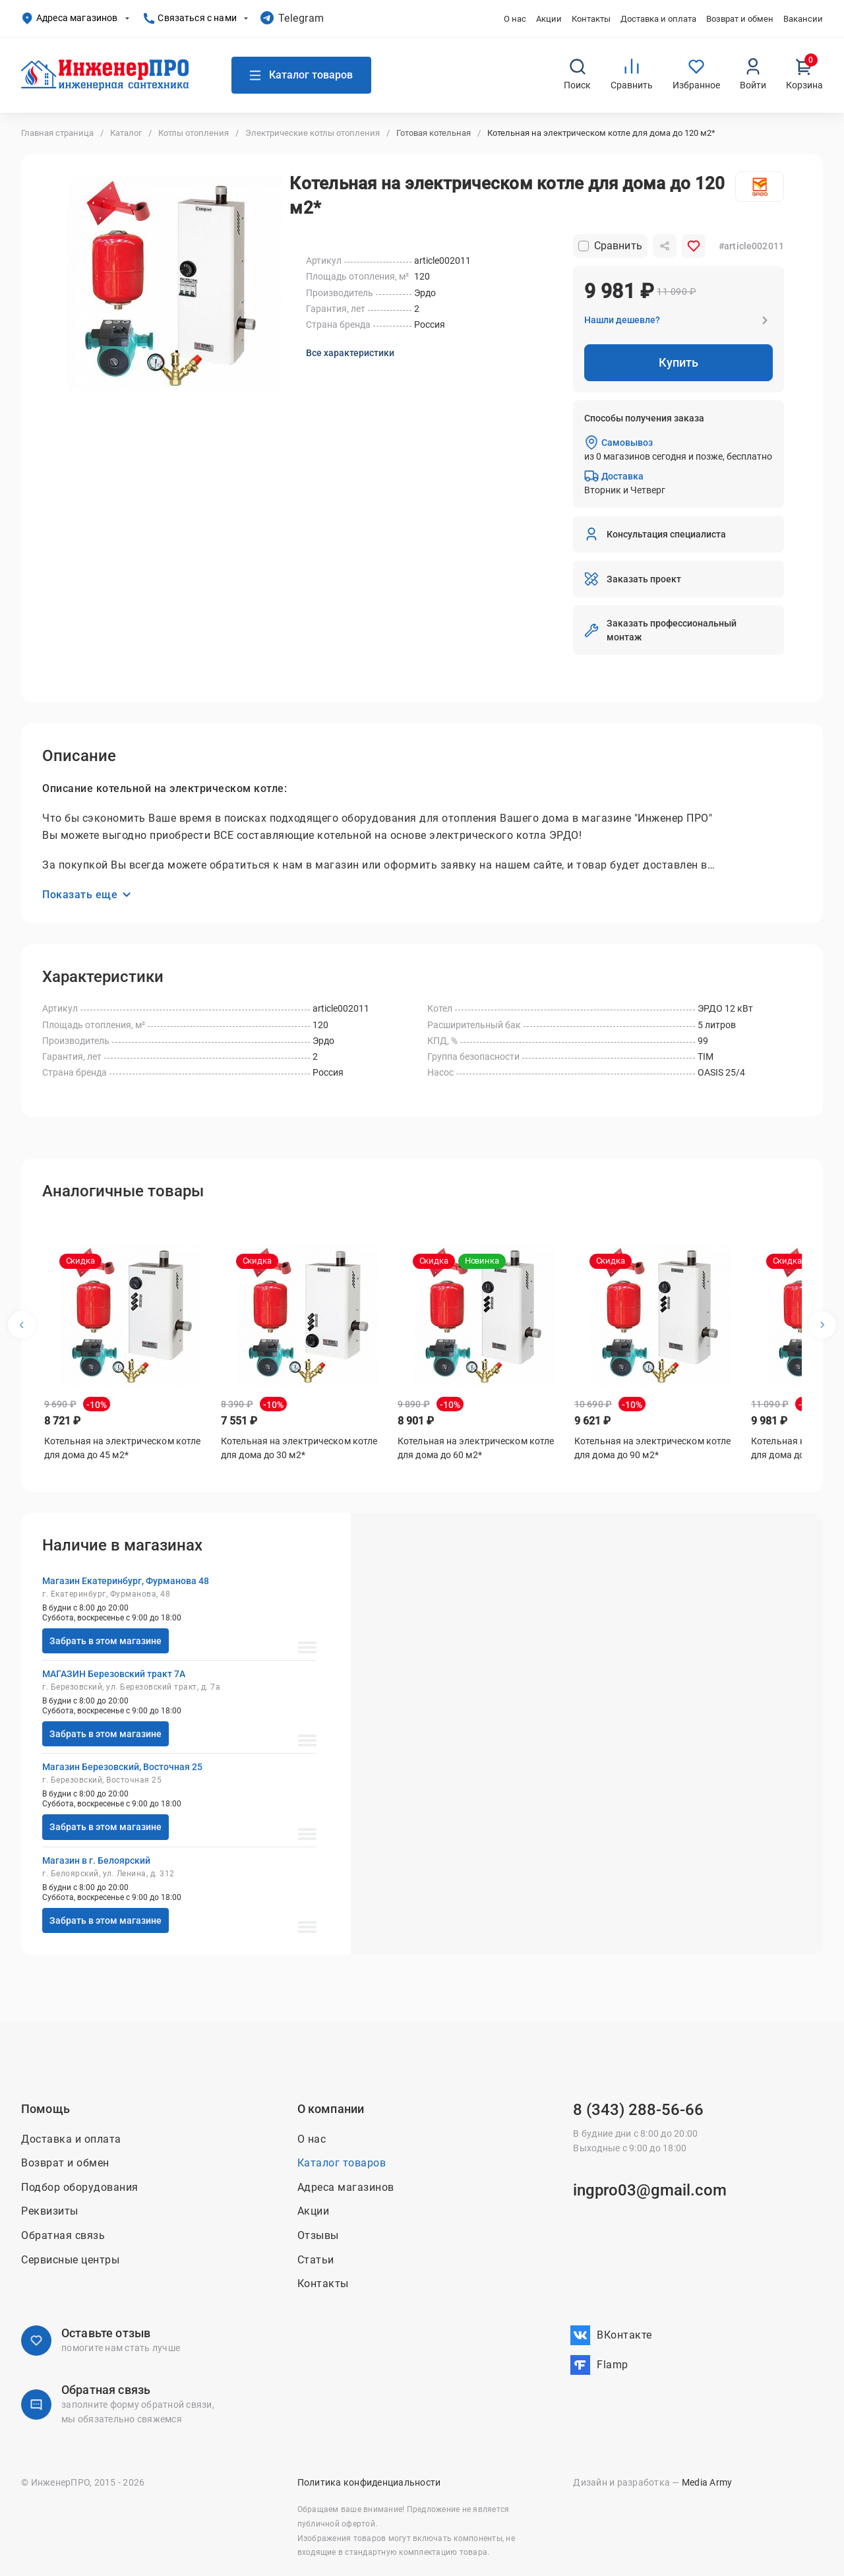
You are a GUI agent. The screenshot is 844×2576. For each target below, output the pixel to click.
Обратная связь (63, 2235)
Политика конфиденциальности (369, 2483)
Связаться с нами (190, 18)
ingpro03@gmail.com (650, 2190)
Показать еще (86, 896)
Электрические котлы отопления (312, 133)
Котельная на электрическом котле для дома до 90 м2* (652, 1449)
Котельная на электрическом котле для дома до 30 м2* (299, 1449)
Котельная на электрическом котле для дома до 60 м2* (476, 1449)
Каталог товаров (341, 2163)
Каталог (126, 133)
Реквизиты (49, 2211)
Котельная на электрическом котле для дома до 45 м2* (122, 1449)
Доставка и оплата (658, 19)
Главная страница (57, 133)
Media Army (707, 2483)
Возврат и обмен (739, 19)
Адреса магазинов (69, 18)
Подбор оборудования (79, 2187)
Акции (549, 19)
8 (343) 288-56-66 (638, 2110)
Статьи (315, 2260)
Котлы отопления (193, 133)
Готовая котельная (433, 133)
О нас (515, 19)
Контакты (591, 19)
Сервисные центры (70, 2260)
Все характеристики (350, 353)
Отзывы (318, 2235)
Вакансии (803, 19)
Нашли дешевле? (622, 320)
